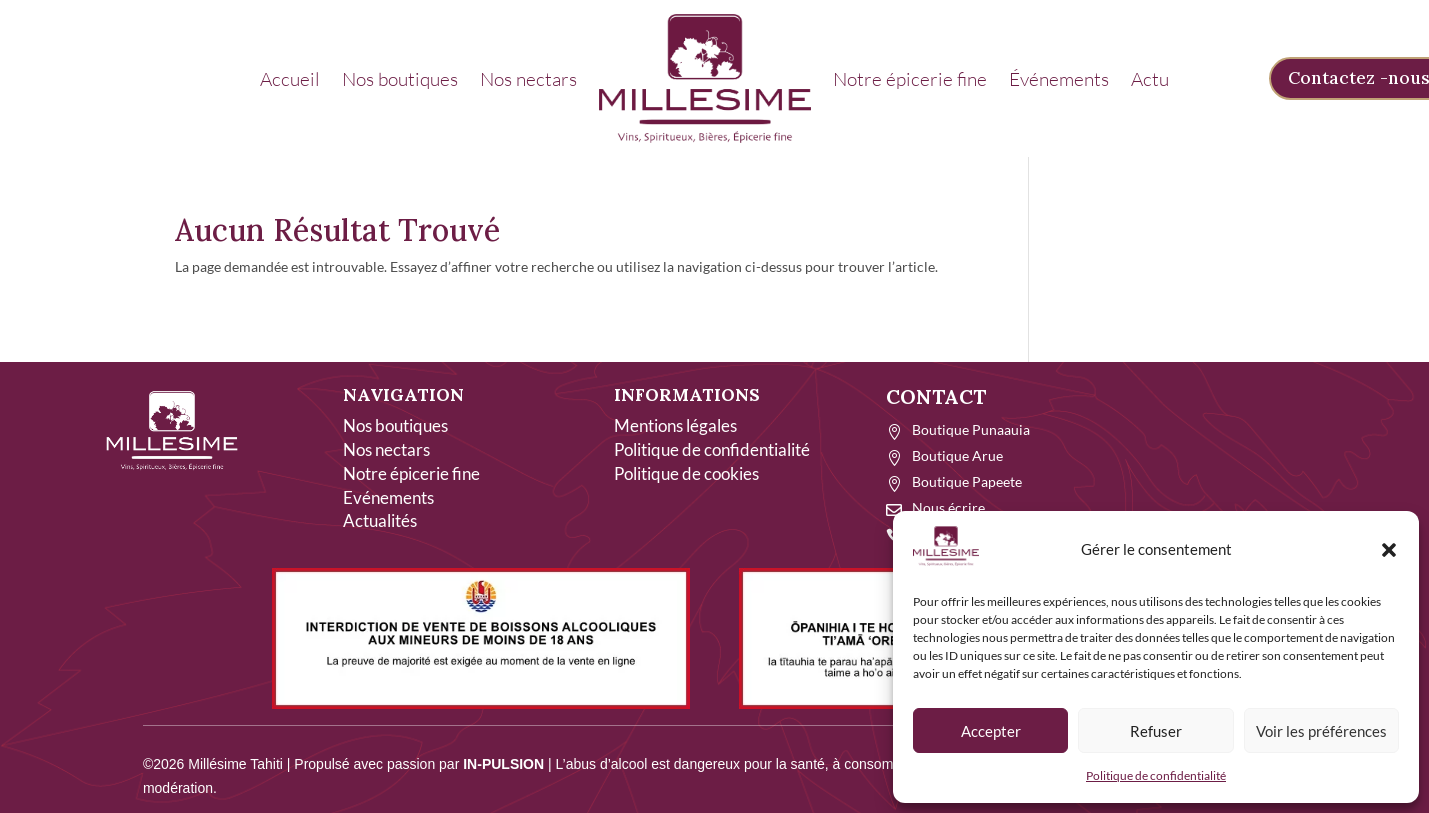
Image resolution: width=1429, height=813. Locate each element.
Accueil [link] (290, 79)
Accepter (991, 731)
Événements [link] (1059, 79)
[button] (1389, 550)
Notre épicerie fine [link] (910, 79)
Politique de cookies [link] (686, 473)
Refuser (1156, 731)
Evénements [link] (388, 497)
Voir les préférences (1321, 731)
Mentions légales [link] (675, 425)
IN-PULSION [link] (503, 764)
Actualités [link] (380, 520)
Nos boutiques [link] (400, 79)
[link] (705, 78)
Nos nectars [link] (528, 79)
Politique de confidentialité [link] (1156, 775)
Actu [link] (1150, 79)
